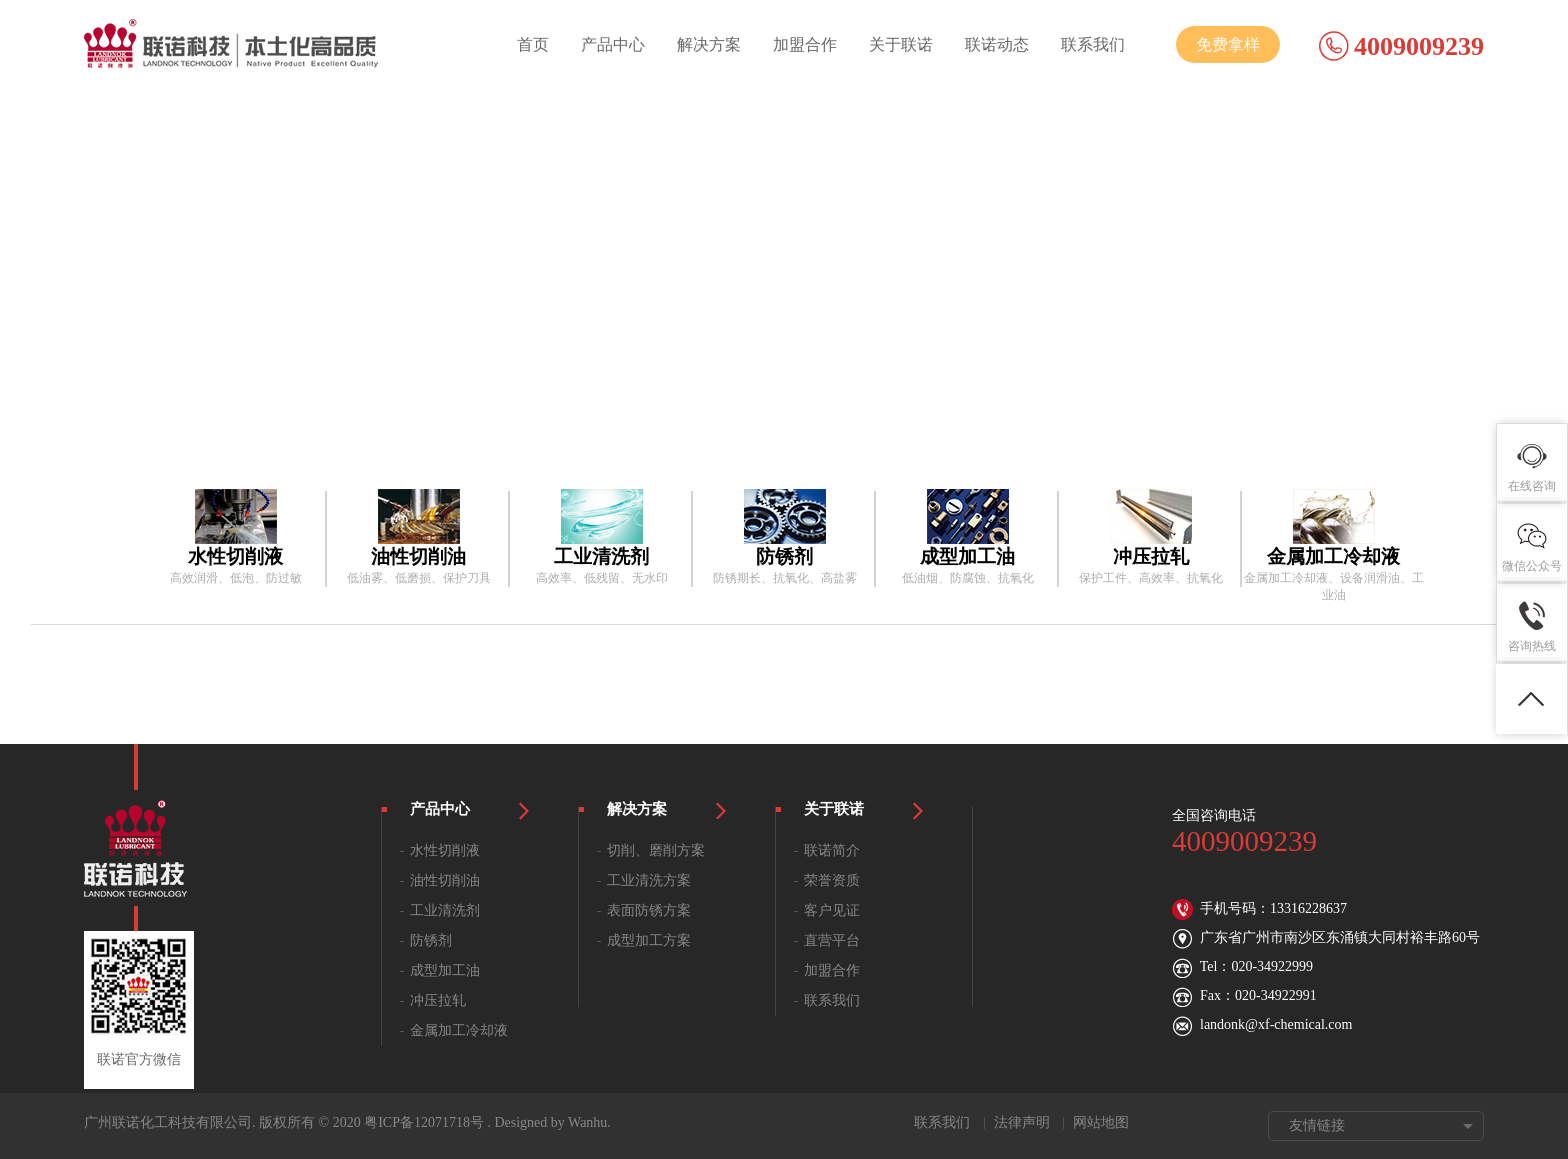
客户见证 (832, 910)
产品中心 (613, 44)
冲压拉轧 (438, 1000)
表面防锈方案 (649, 910)
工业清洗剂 (445, 910)
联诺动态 (997, 44)
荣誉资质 (832, 880)
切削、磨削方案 (656, 850)
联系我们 (1093, 44)
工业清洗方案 (649, 880)
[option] (235, 538)
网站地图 (1101, 1122)
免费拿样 (1228, 44)
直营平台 (832, 940)
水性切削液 (445, 850)
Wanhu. (589, 1122)
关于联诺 (901, 44)
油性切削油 (445, 880)
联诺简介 (832, 850)
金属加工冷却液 (459, 1030)
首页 (533, 44)
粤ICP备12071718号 (424, 1122)
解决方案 (709, 44)
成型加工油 (445, 970)
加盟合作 (805, 44)
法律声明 (1022, 1122)
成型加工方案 (649, 940)
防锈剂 (431, 940)
